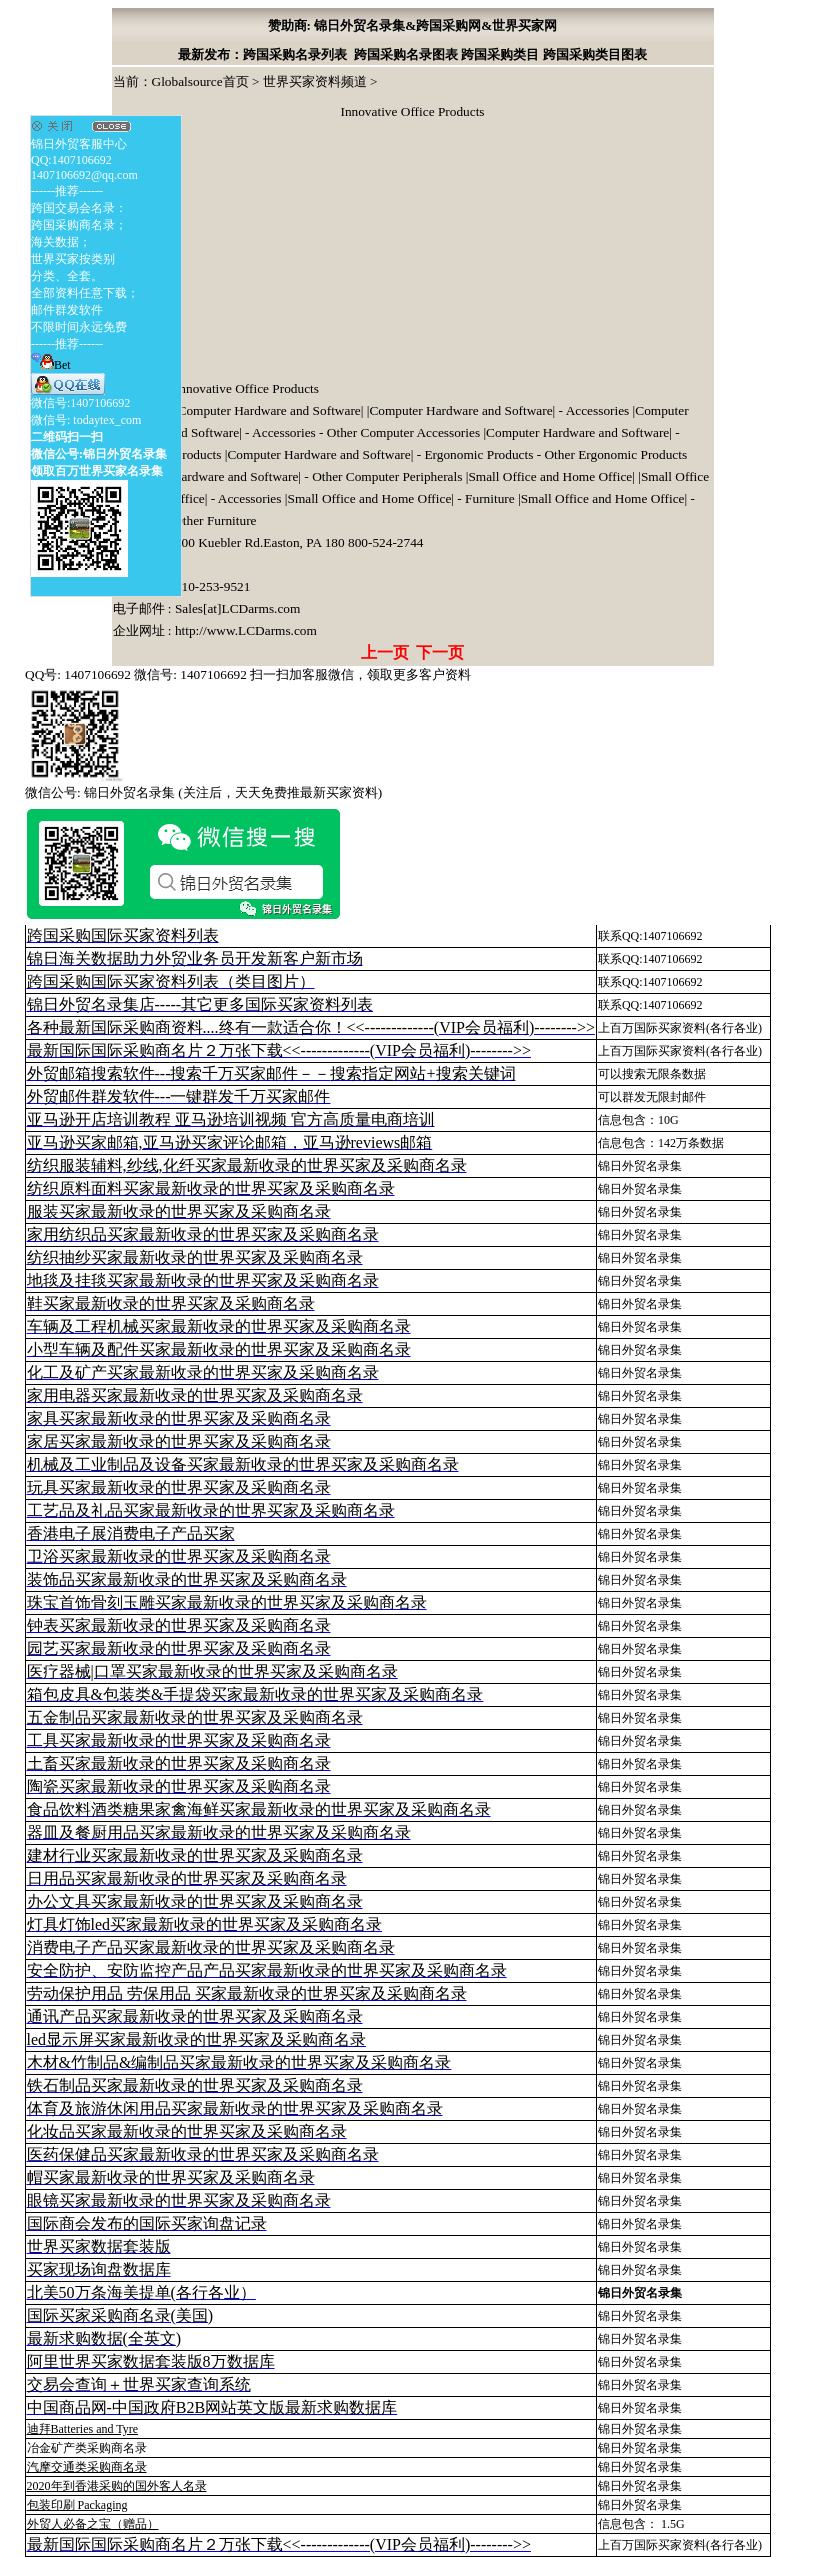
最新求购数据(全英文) (104, 2338)
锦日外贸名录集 (640, 1166)
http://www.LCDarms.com (246, 630)
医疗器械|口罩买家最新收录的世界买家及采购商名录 (212, 1671)
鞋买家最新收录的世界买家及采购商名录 (171, 1303)
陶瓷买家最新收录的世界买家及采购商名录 (179, 1786)
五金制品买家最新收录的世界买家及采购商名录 (195, 1717)
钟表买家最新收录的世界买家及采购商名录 (179, 1625)
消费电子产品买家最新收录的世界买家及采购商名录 (211, 1947)
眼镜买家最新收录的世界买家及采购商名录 (179, 2200)
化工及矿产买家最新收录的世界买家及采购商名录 (203, 1372)
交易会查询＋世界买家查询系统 (139, 2384)
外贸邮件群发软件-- (179, 1096)
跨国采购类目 (500, 54)
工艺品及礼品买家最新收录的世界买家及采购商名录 (211, 1510)
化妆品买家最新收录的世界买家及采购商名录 (187, 2131)
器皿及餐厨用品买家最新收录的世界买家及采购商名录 (219, 1832)
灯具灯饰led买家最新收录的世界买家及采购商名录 (205, 1924)
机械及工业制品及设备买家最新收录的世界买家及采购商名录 (243, 1464)
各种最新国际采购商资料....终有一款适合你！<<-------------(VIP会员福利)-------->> (311, 1027)
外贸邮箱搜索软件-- (271, 1073)
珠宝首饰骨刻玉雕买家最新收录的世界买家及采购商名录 (227, 1602)
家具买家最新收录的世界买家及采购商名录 (179, 1418)
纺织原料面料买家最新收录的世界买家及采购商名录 (211, 1188)
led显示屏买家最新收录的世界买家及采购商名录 (197, 2039)
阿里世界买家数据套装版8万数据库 (151, 2361)
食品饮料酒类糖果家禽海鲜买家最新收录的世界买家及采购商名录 (259, 1809)
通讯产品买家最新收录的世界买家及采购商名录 (195, 2016)
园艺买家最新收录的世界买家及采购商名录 (179, 1648)
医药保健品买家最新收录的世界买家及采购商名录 (203, 2154)
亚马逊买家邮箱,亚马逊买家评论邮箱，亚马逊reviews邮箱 (230, 1142)
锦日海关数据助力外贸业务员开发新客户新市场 (195, 958)
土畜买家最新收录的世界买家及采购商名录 (179, 1763)
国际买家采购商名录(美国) (120, 2315)
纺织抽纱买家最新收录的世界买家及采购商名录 (195, 1257)
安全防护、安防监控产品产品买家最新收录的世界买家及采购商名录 (267, 1970)
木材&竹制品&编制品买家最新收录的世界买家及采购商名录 (239, 2062)
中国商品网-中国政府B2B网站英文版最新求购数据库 (212, 2407)
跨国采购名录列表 (295, 54)
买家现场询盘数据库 (99, 2269)
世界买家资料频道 (315, 81)
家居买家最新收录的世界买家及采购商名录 (179, 1441)
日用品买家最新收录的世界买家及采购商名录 (187, 1878)
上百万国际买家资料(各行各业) (680, 1028)
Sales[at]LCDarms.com (237, 608)
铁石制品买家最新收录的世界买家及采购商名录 (195, 2085)
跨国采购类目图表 (595, 54)
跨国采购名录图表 (406, 54)
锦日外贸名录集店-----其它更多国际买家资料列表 (200, 1004)
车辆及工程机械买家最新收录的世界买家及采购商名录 (219, 1326)
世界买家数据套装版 (99, 2246)
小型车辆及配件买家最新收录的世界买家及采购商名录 (219, 1349)
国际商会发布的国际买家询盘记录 (147, 2223)
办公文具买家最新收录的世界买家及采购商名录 (195, 1901)
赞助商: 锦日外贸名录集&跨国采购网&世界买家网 (413, 25)
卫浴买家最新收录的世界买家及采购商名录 (179, 1556)
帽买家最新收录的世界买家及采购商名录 (171, 2177)
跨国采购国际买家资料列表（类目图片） (171, 981)
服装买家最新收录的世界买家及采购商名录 (179, 1211)
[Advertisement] (263, 253)
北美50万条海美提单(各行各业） (141, 2292)
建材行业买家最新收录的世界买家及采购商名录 (195, 1855)
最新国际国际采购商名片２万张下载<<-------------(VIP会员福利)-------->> (279, 1050)
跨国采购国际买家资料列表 (123, 935)
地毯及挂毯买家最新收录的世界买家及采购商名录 (203, 1280)
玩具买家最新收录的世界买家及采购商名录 (179, 1487)
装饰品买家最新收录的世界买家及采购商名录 (187, 1579)
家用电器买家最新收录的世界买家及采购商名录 (195, 1395)
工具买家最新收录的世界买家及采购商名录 (179, 1740)
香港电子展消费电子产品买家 (131, 1533)
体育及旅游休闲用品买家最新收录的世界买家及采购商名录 (235, 2108)
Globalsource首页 (200, 81)
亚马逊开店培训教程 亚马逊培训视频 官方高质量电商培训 (231, 1119)
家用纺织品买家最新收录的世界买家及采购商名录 (203, 1234)
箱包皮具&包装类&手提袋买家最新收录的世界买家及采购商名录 (255, 1694)
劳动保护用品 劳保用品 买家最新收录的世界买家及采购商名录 (247, 1993)
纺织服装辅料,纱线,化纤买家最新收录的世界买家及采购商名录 (247, 1165)
